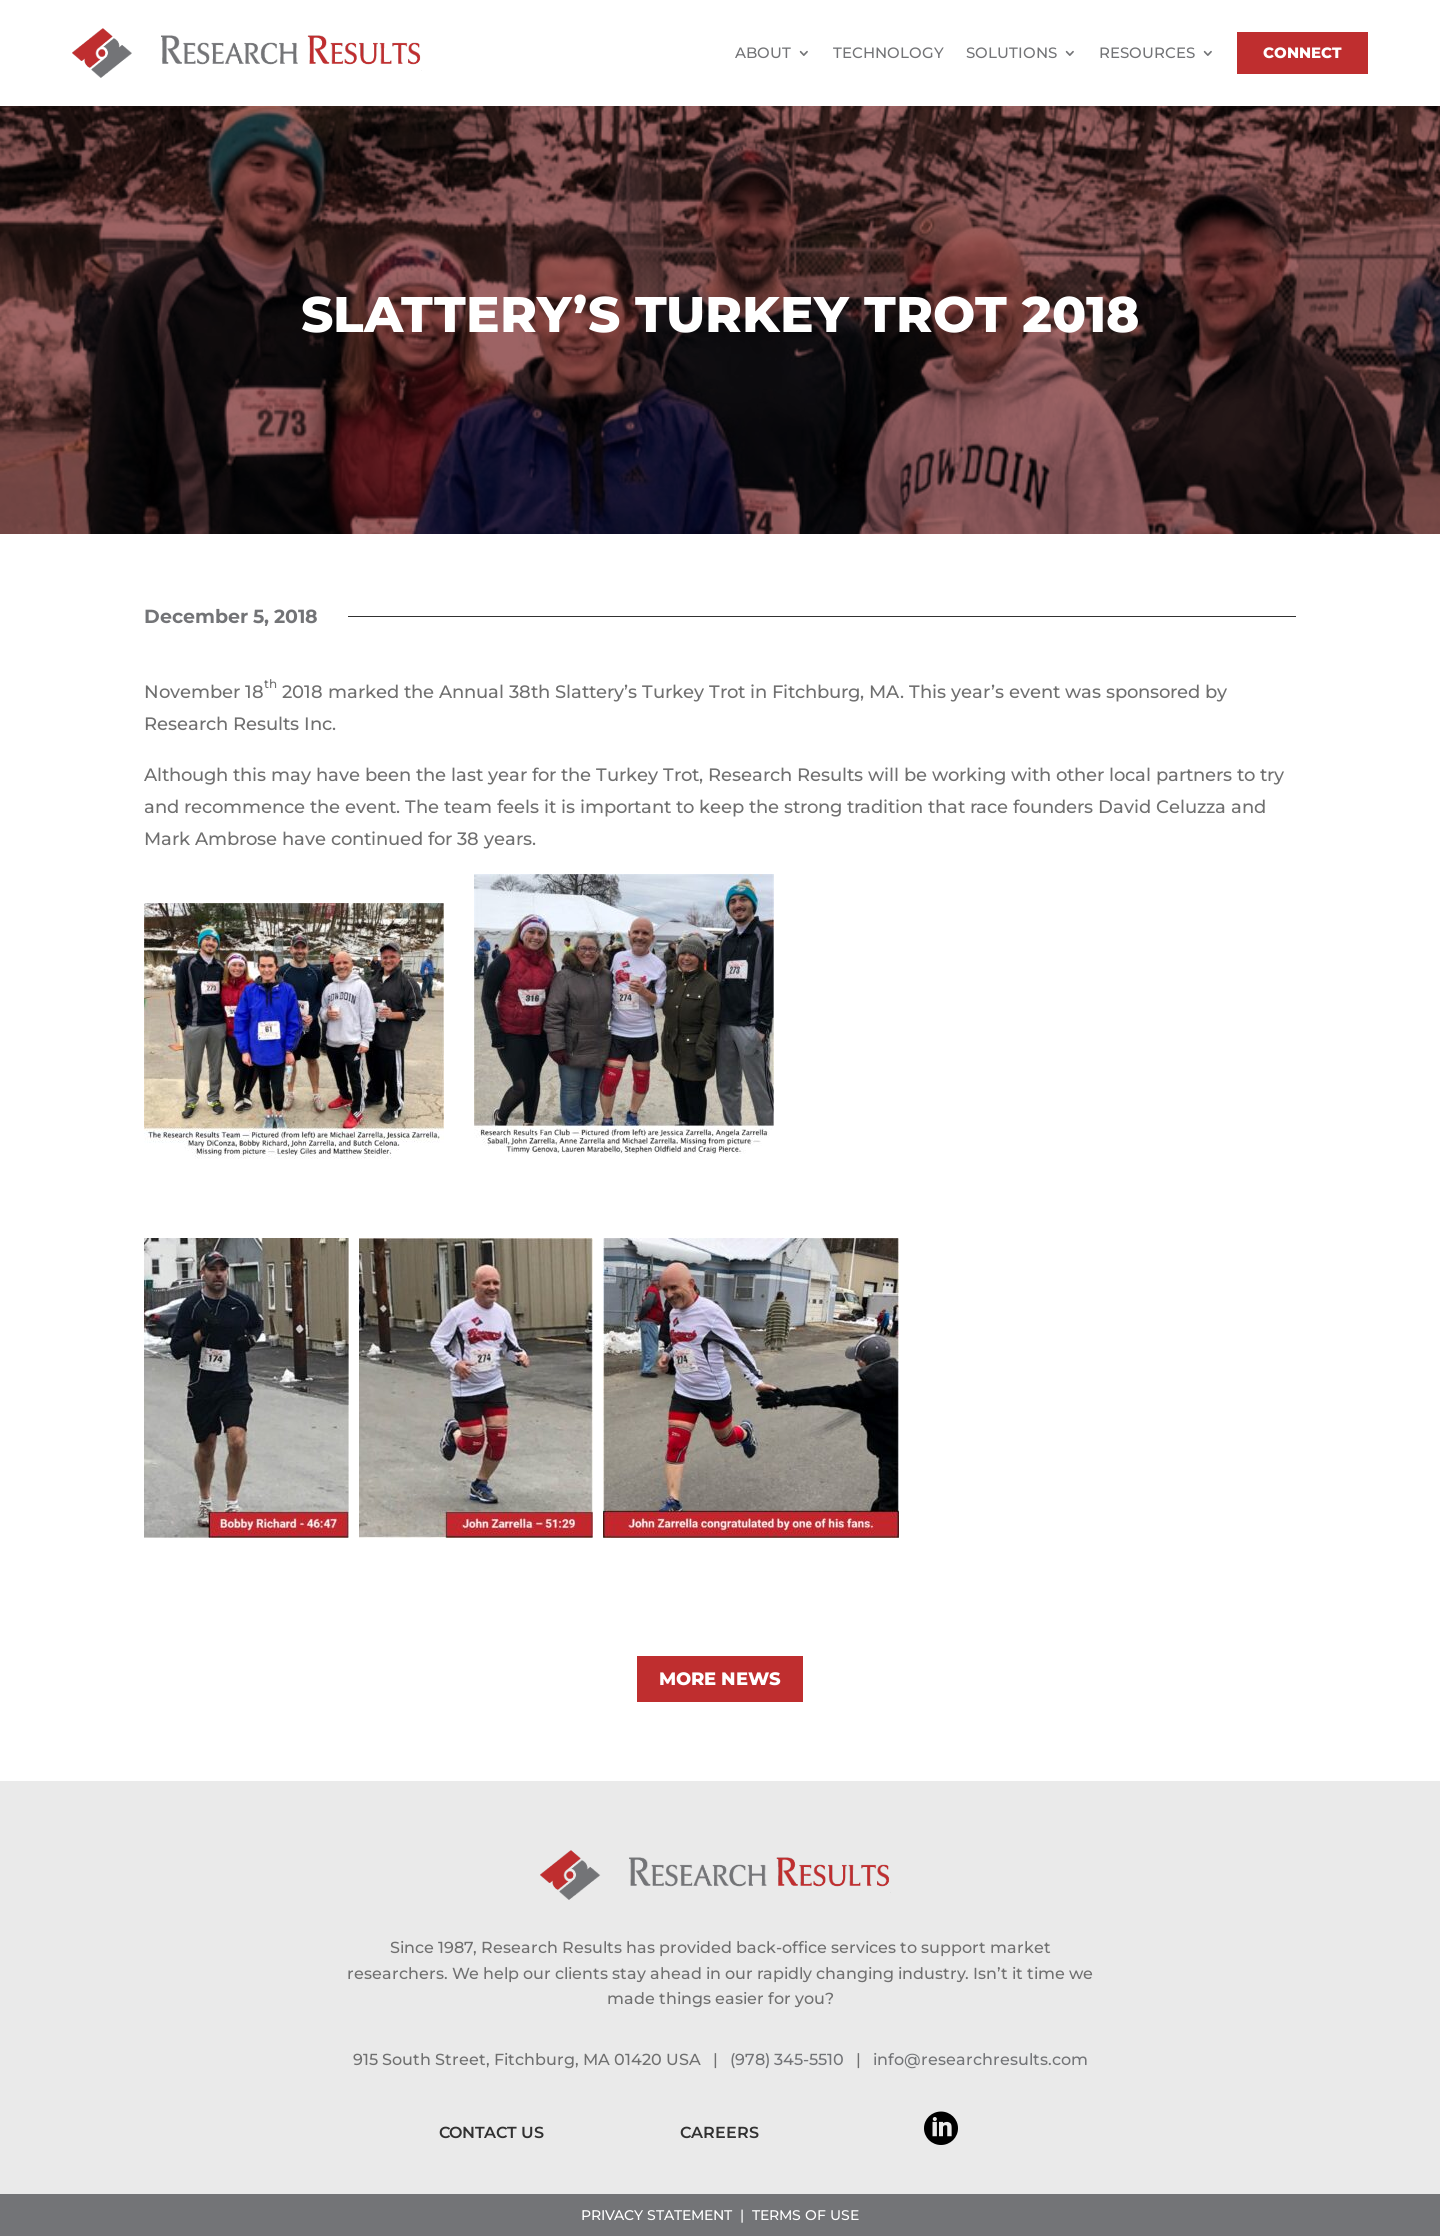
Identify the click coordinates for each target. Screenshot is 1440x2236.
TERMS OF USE (805, 2215)
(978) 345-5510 (787, 2059)
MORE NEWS (720, 1679)
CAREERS (719, 2132)
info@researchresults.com (980, 2059)
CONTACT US (491, 2132)
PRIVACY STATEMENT (656, 2215)
